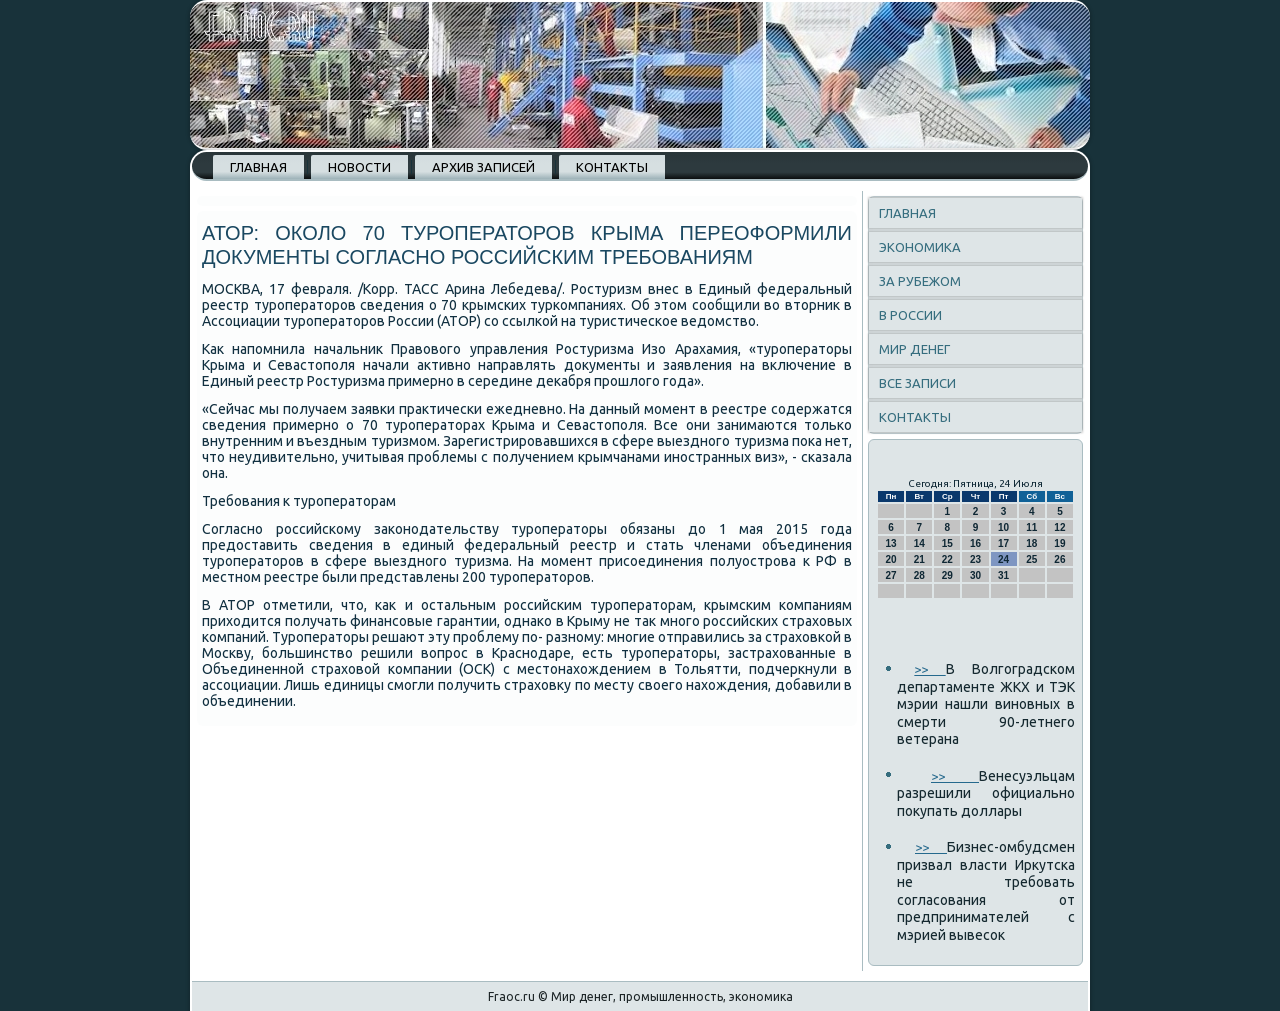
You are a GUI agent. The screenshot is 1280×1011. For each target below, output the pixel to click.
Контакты (612, 167)
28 (919, 575)
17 (1003, 543)
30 (975, 575)
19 (1059, 543)
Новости (359, 167)
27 (891, 575)
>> (929, 669)
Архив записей (483, 167)
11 (1031, 527)
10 (1003, 527)
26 (1059, 559)
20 (891, 559)
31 (1003, 575)
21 (919, 559)
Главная (258, 167)
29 (947, 575)
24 (1003, 559)
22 (947, 559)
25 (1031, 559)
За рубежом (920, 281)
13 (891, 543)
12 (1059, 527)
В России (910, 315)
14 (919, 543)
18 (1031, 543)
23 (975, 559)
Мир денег (914, 349)
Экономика (920, 247)
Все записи (917, 383)
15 (947, 543)
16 (975, 543)
